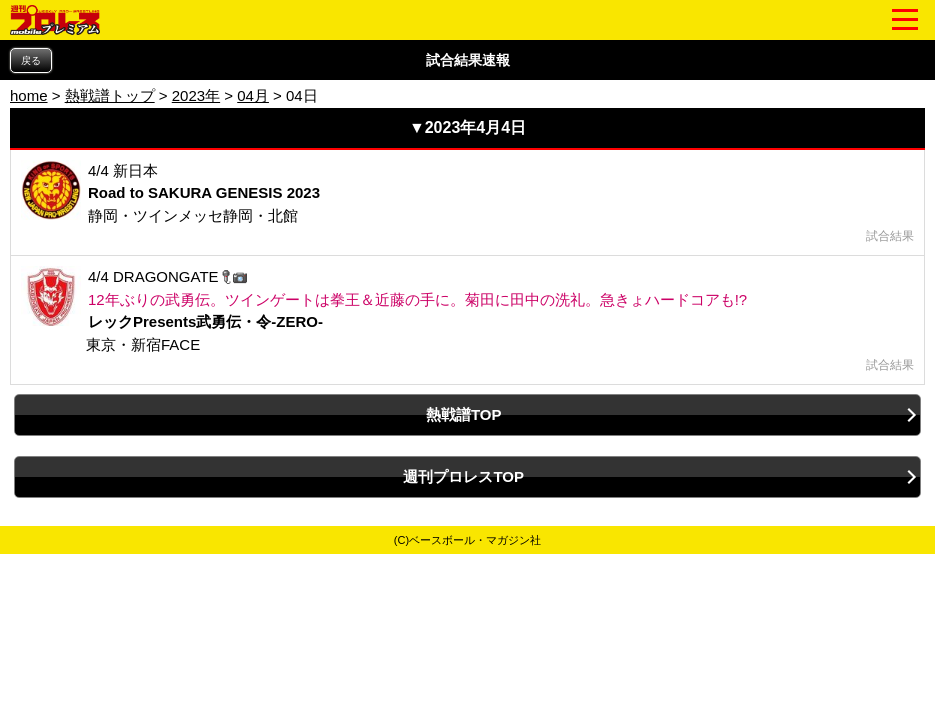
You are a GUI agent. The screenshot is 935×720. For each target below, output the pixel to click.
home (29, 95)
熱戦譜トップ (110, 95)
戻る (31, 60)
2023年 (196, 95)
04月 (253, 95)
